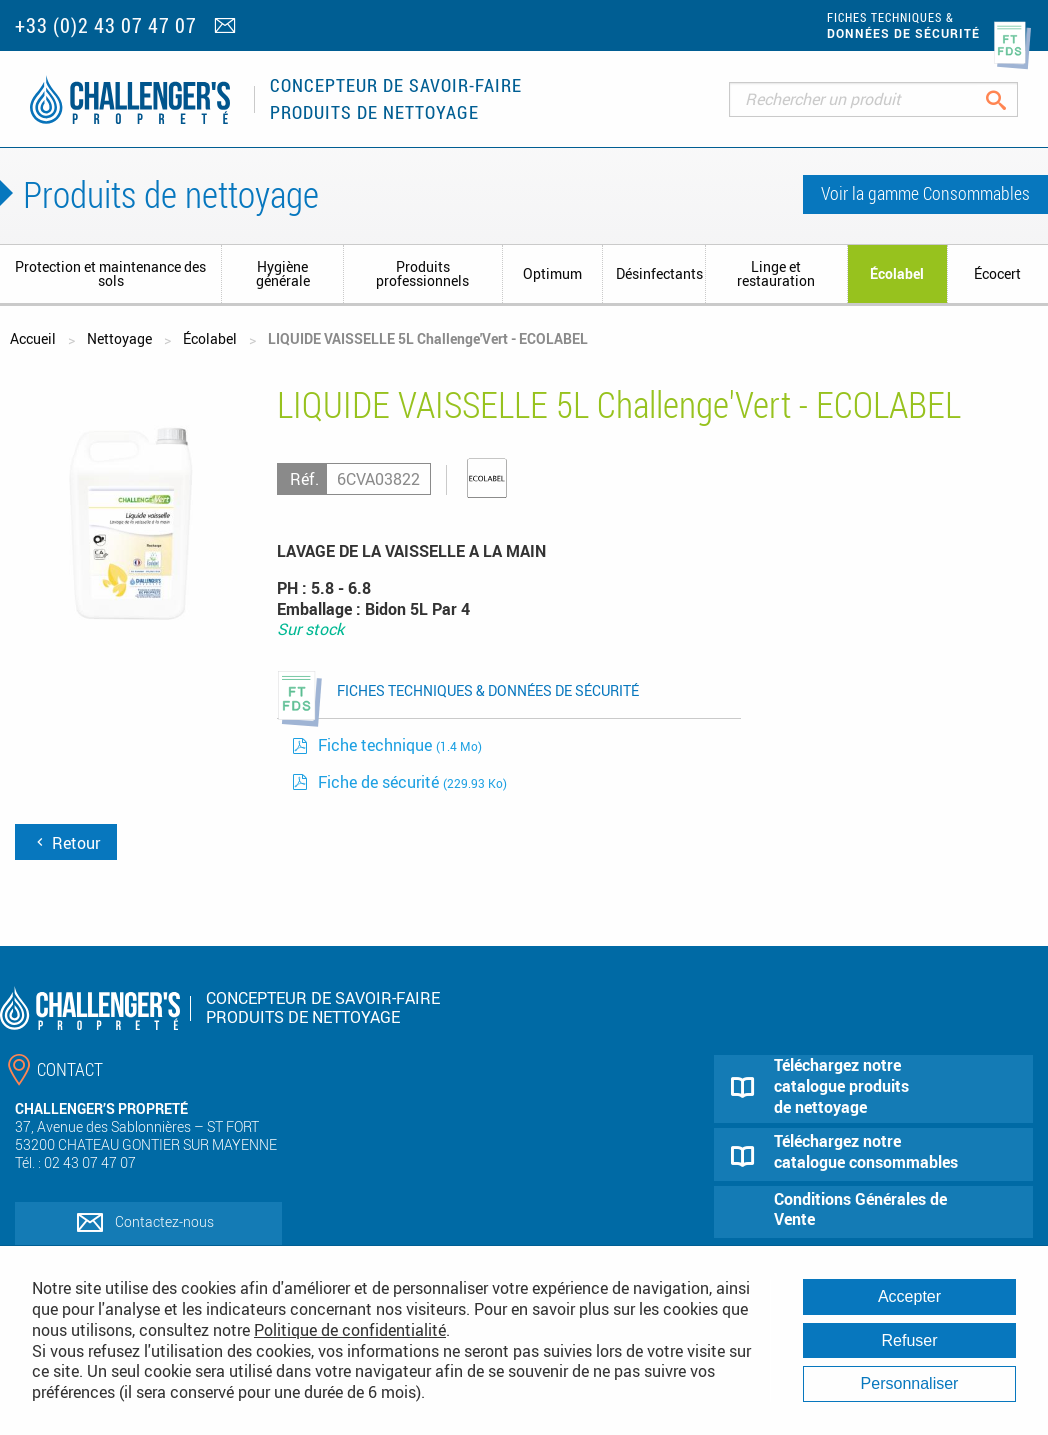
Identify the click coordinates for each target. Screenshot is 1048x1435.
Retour (66, 843)
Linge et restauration (776, 273)
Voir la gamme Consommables (925, 193)
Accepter (909, 1296)
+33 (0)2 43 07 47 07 (106, 25)
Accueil (33, 338)
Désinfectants (659, 273)
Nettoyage (119, 338)
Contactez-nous (164, 1221)
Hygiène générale (283, 273)
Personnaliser (910, 1383)
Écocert (997, 273)
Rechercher (1011, 99)
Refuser (909, 1340)
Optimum (552, 273)
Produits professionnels (422, 273)
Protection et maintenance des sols (110, 273)
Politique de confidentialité (350, 1330)
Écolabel (897, 273)
